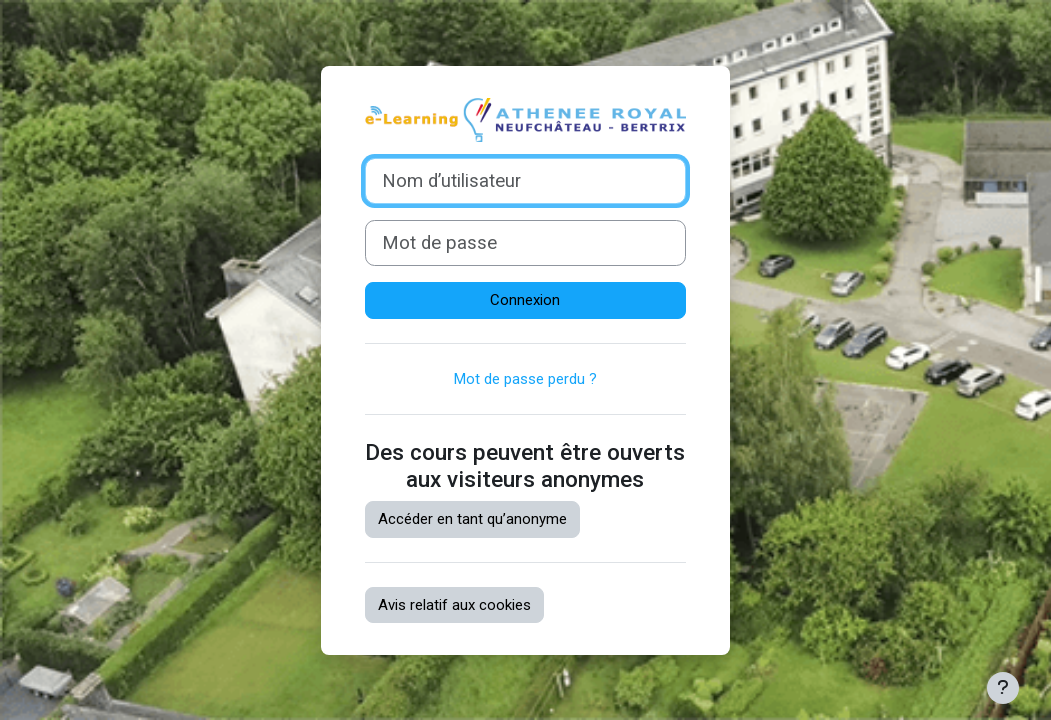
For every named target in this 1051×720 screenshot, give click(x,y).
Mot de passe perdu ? (525, 379)
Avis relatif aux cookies (454, 605)
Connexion (525, 300)
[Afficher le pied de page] (1003, 688)
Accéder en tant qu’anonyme (472, 519)
